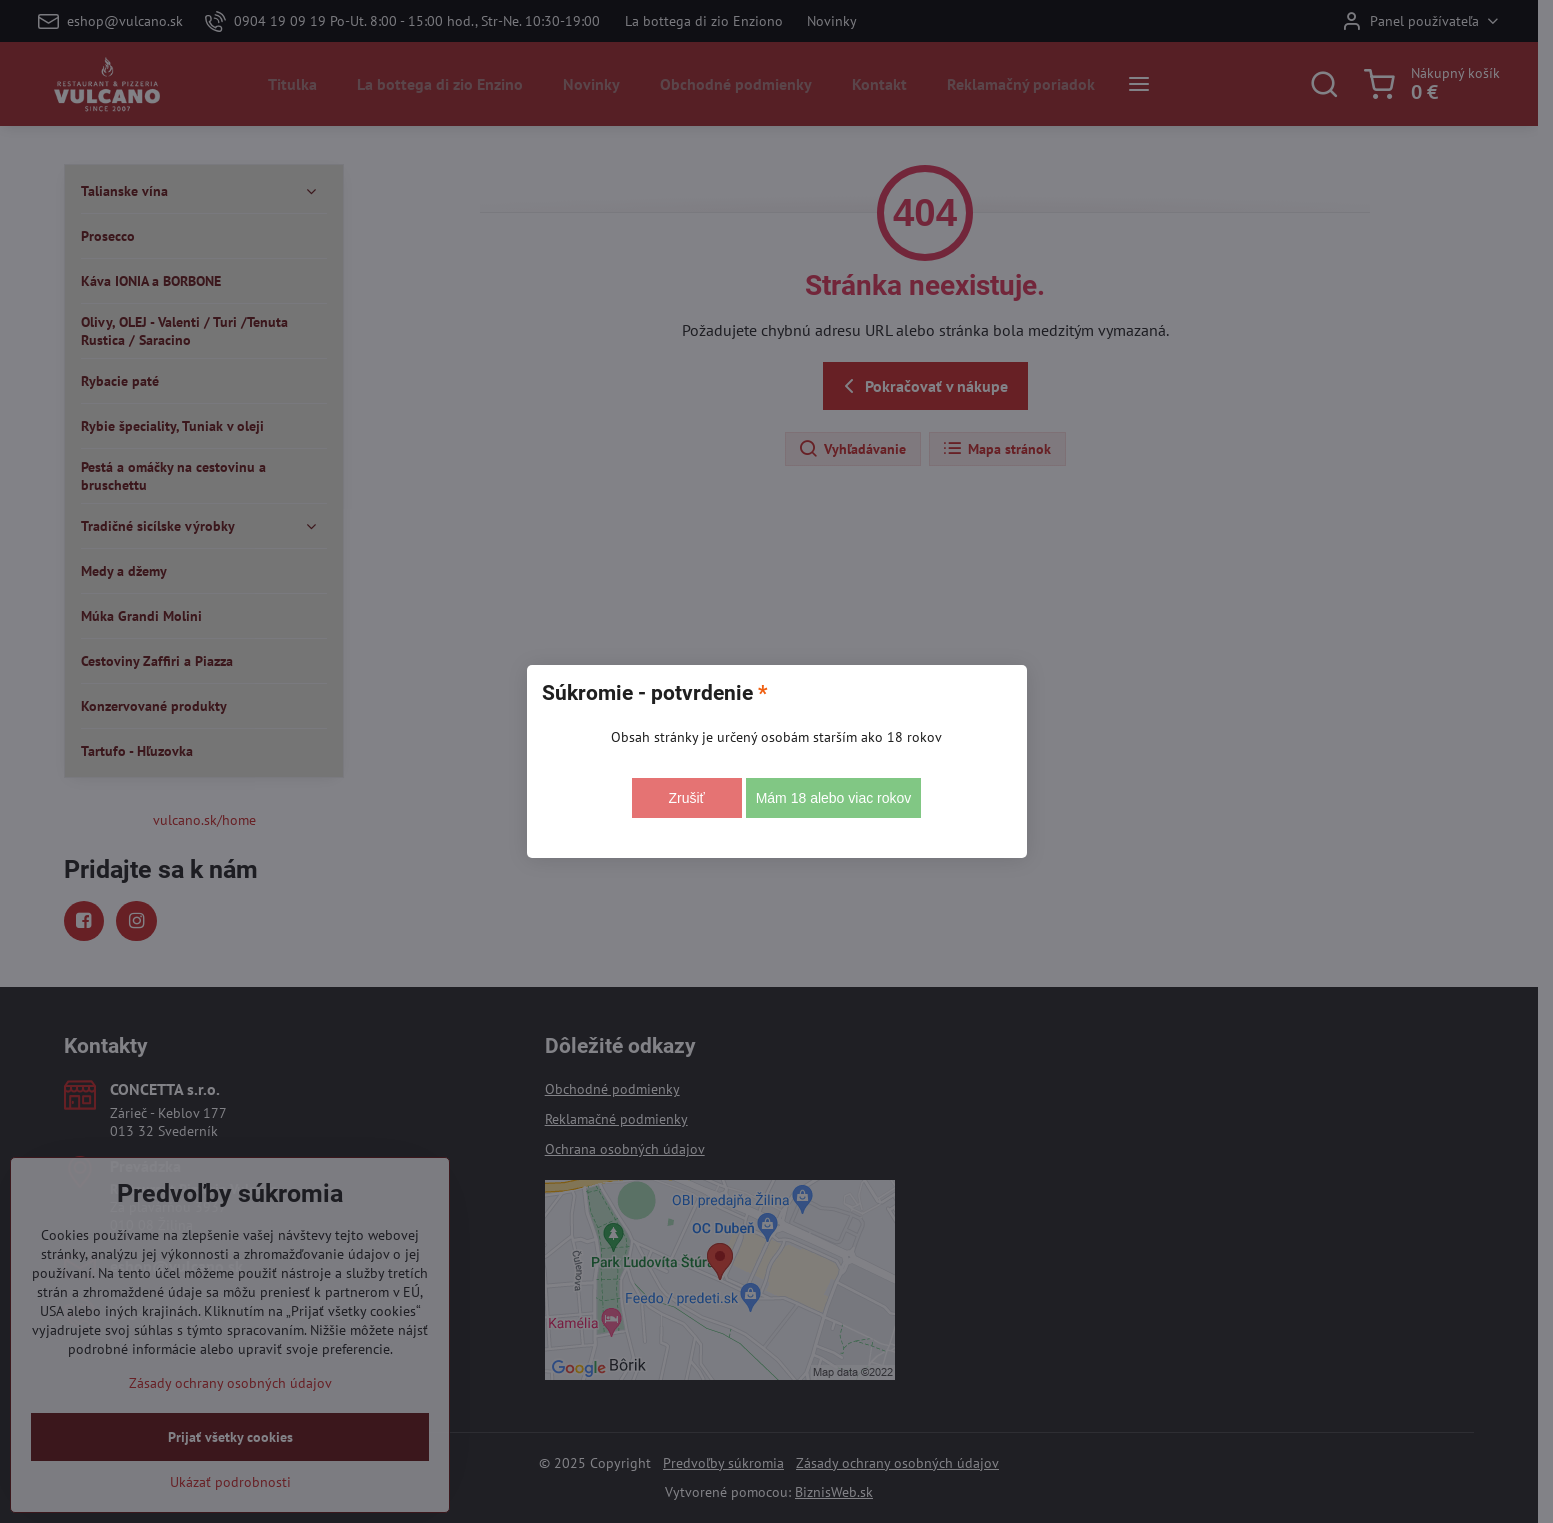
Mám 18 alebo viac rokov (834, 798)
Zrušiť (686, 798)
